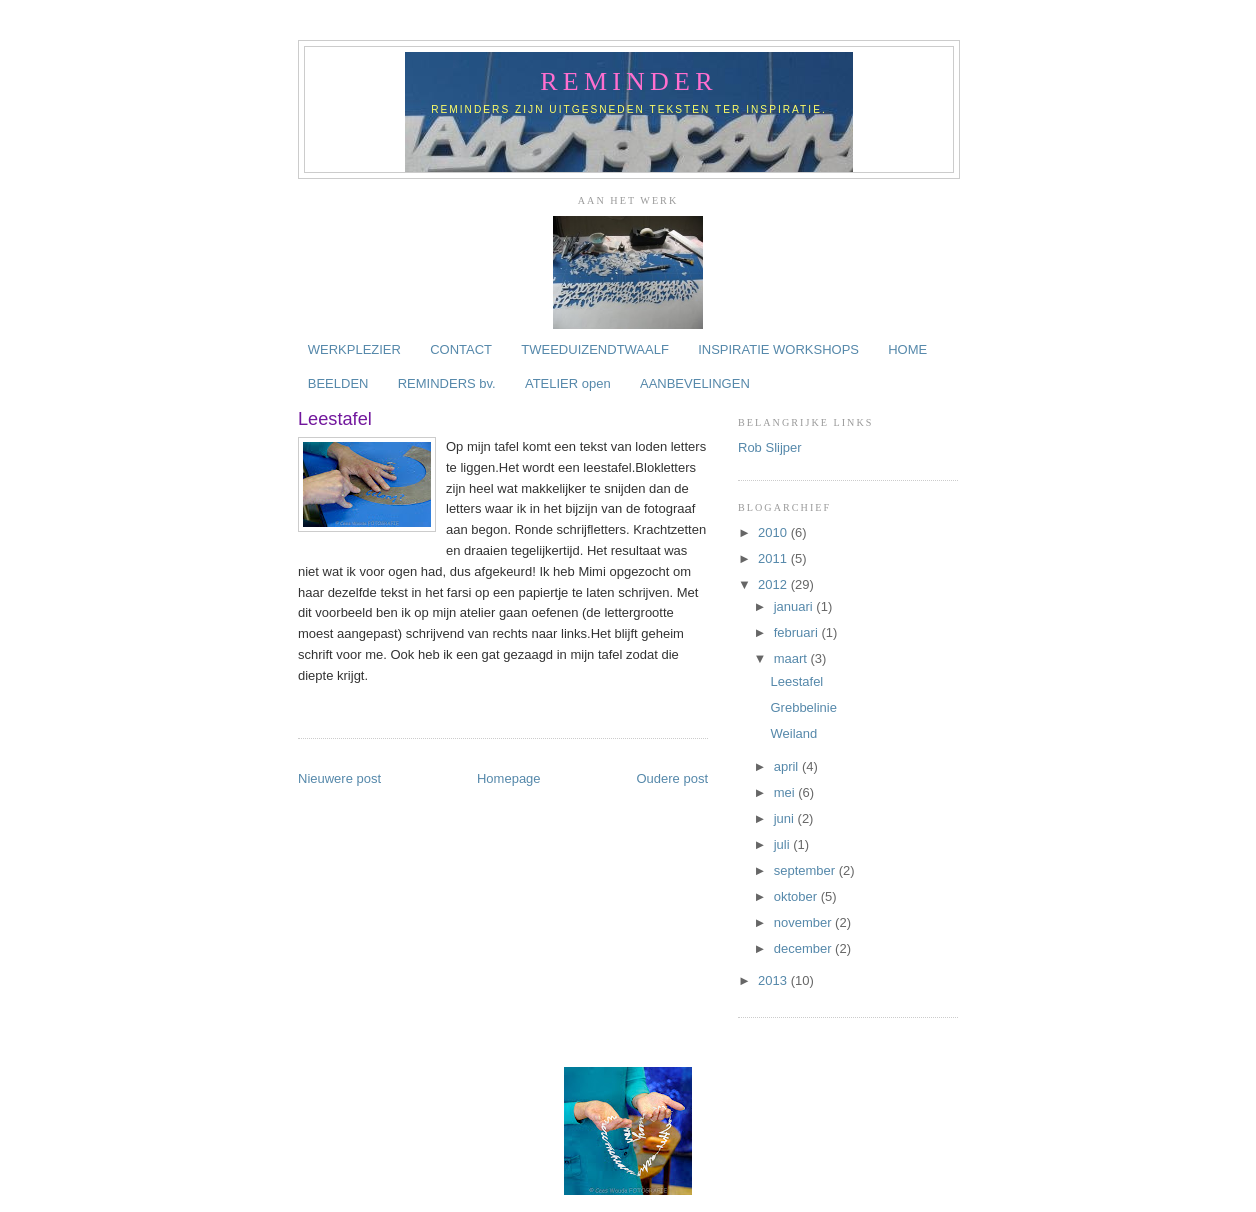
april (788, 766)
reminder (628, 81)
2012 (774, 584)
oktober (797, 896)
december (804, 948)
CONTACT (461, 349)
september (806, 870)
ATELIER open (568, 383)
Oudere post (672, 778)
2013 (774, 980)
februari (798, 632)
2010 (774, 532)
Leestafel (796, 681)
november (804, 922)
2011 (774, 558)
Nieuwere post (339, 778)
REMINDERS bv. (447, 383)
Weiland (793, 733)
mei (786, 792)
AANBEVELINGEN (695, 383)
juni (786, 818)
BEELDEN (338, 383)
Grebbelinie (803, 707)
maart (792, 658)
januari (795, 606)
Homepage (509, 778)
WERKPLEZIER (354, 349)
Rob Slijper (770, 447)
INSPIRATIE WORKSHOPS (778, 349)
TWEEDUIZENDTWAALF (595, 349)
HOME (907, 349)
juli (784, 844)
